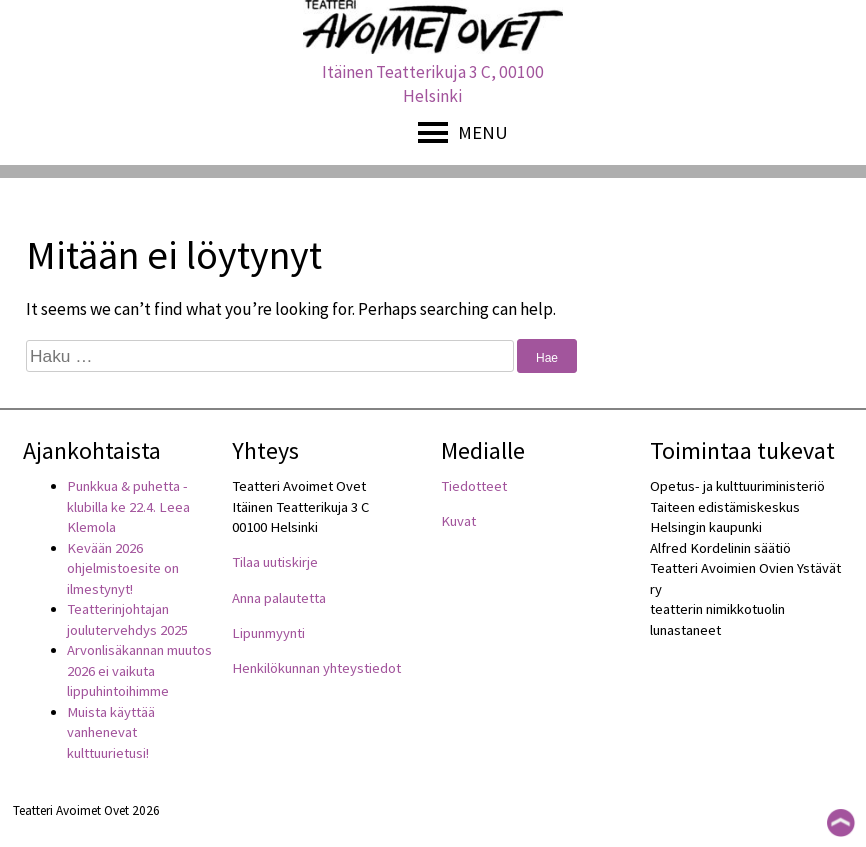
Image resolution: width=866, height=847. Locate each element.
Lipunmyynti (268, 633)
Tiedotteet (474, 486)
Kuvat (458, 521)
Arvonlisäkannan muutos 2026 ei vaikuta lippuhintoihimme (139, 670)
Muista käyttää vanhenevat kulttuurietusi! (111, 732)
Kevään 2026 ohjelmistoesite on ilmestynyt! (123, 568)
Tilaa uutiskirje (275, 562)
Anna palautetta (279, 598)
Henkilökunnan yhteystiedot (316, 668)
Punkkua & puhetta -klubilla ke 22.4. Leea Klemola (128, 506)
